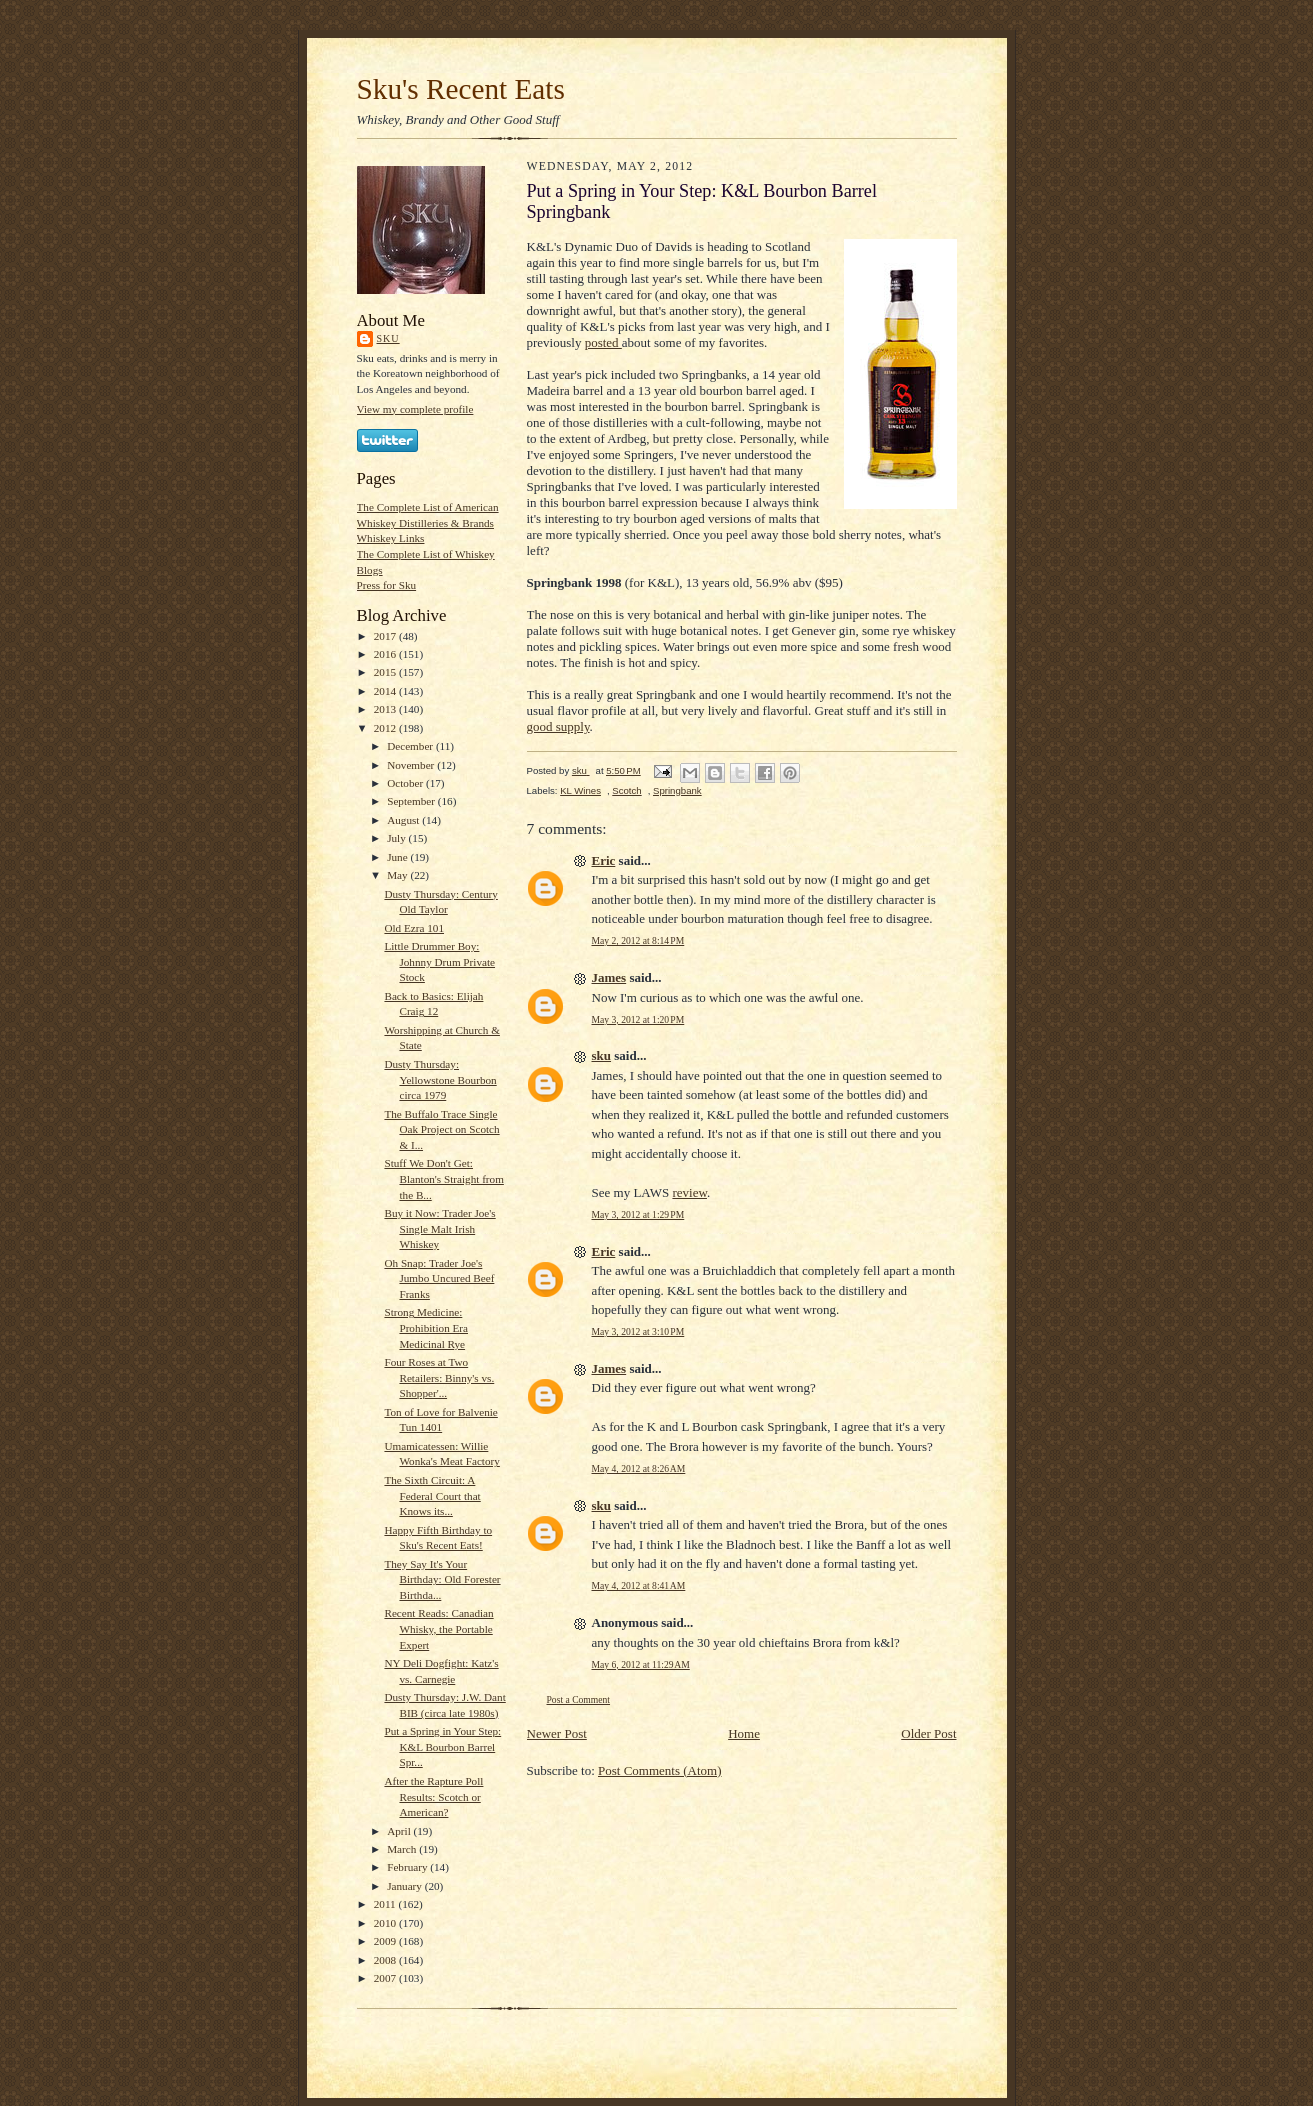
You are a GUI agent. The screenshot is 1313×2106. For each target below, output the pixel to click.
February (408, 1867)
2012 (386, 728)
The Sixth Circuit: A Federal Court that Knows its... (432, 1495)
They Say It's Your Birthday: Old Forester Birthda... (442, 1579)
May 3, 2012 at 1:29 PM (638, 1214)
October (406, 783)
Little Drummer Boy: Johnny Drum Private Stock (439, 961)
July (397, 838)
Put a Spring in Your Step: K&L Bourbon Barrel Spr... (442, 1746)
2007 (386, 1978)
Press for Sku (387, 585)
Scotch (626, 790)
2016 (386, 654)
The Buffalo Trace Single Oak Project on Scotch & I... (441, 1129)
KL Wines (580, 790)
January (406, 1886)
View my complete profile (415, 409)
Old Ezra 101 (414, 928)
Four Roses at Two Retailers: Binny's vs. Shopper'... (439, 1377)
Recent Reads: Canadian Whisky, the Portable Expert (438, 1628)
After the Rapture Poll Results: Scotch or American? (433, 1796)
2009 (386, 1941)
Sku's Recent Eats (461, 89)
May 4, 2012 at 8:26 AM (639, 1468)
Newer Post (557, 1733)
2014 (386, 691)
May (398, 875)
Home (744, 1733)
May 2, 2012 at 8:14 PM (638, 940)
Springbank (677, 790)
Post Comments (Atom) (660, 1770)
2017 (386, 636)
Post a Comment (579, 1699)
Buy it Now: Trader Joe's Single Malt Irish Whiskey (439, 1228)
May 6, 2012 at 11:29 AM (641, 1664)
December (411, 746)
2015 (386, 672)
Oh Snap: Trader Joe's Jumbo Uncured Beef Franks (439, 1278)
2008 (386, 1960)
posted (603, 342)
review (689, 1192)
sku (388, 338)
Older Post (928, 1733)
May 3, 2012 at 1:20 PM (638, 1019)
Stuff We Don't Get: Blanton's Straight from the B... (443, 1178)
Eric (604, 860)
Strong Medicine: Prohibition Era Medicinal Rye (426, 1327)
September (412, 801)
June (398, 857)
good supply (558, 726)
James (609, 977)
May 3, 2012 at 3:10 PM (638, 1331)
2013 (386, 709)
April (400, 1831)
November (412, 765)
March (403, 1849)
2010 (386, 1923)
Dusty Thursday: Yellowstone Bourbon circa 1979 (440, 1079)
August (404, 820)
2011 (386, 1904)
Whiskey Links (391, 538)
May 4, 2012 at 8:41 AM (639, 1585)
